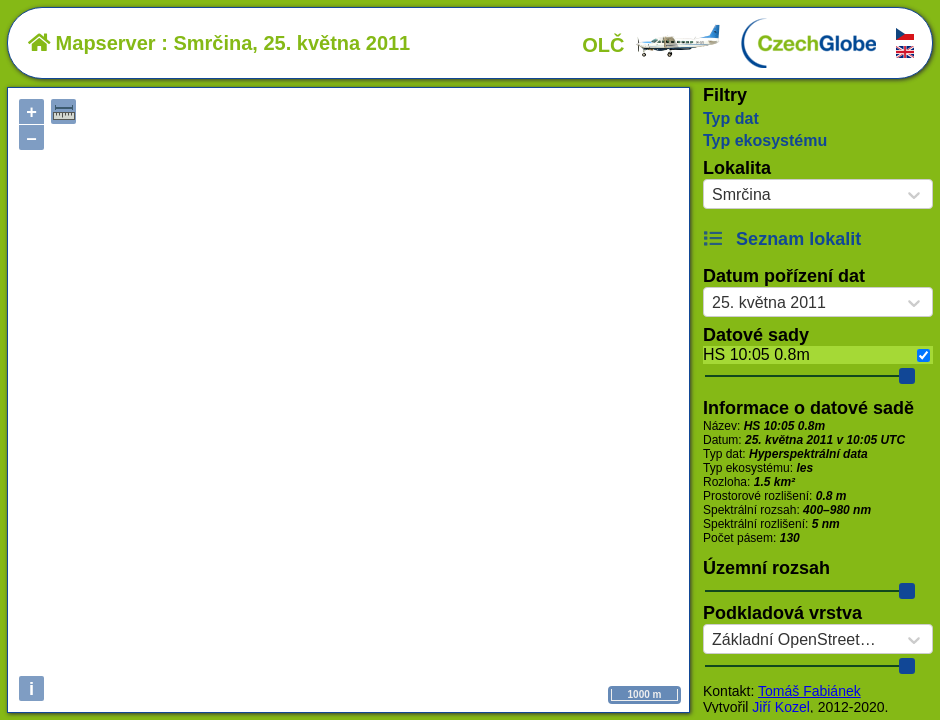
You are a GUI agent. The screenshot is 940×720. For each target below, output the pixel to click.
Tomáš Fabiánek (809, 691)
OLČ (652, 45)
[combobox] (712, 195)
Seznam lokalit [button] (782, 239)
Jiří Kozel (781, 707)
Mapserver (92, 43)
